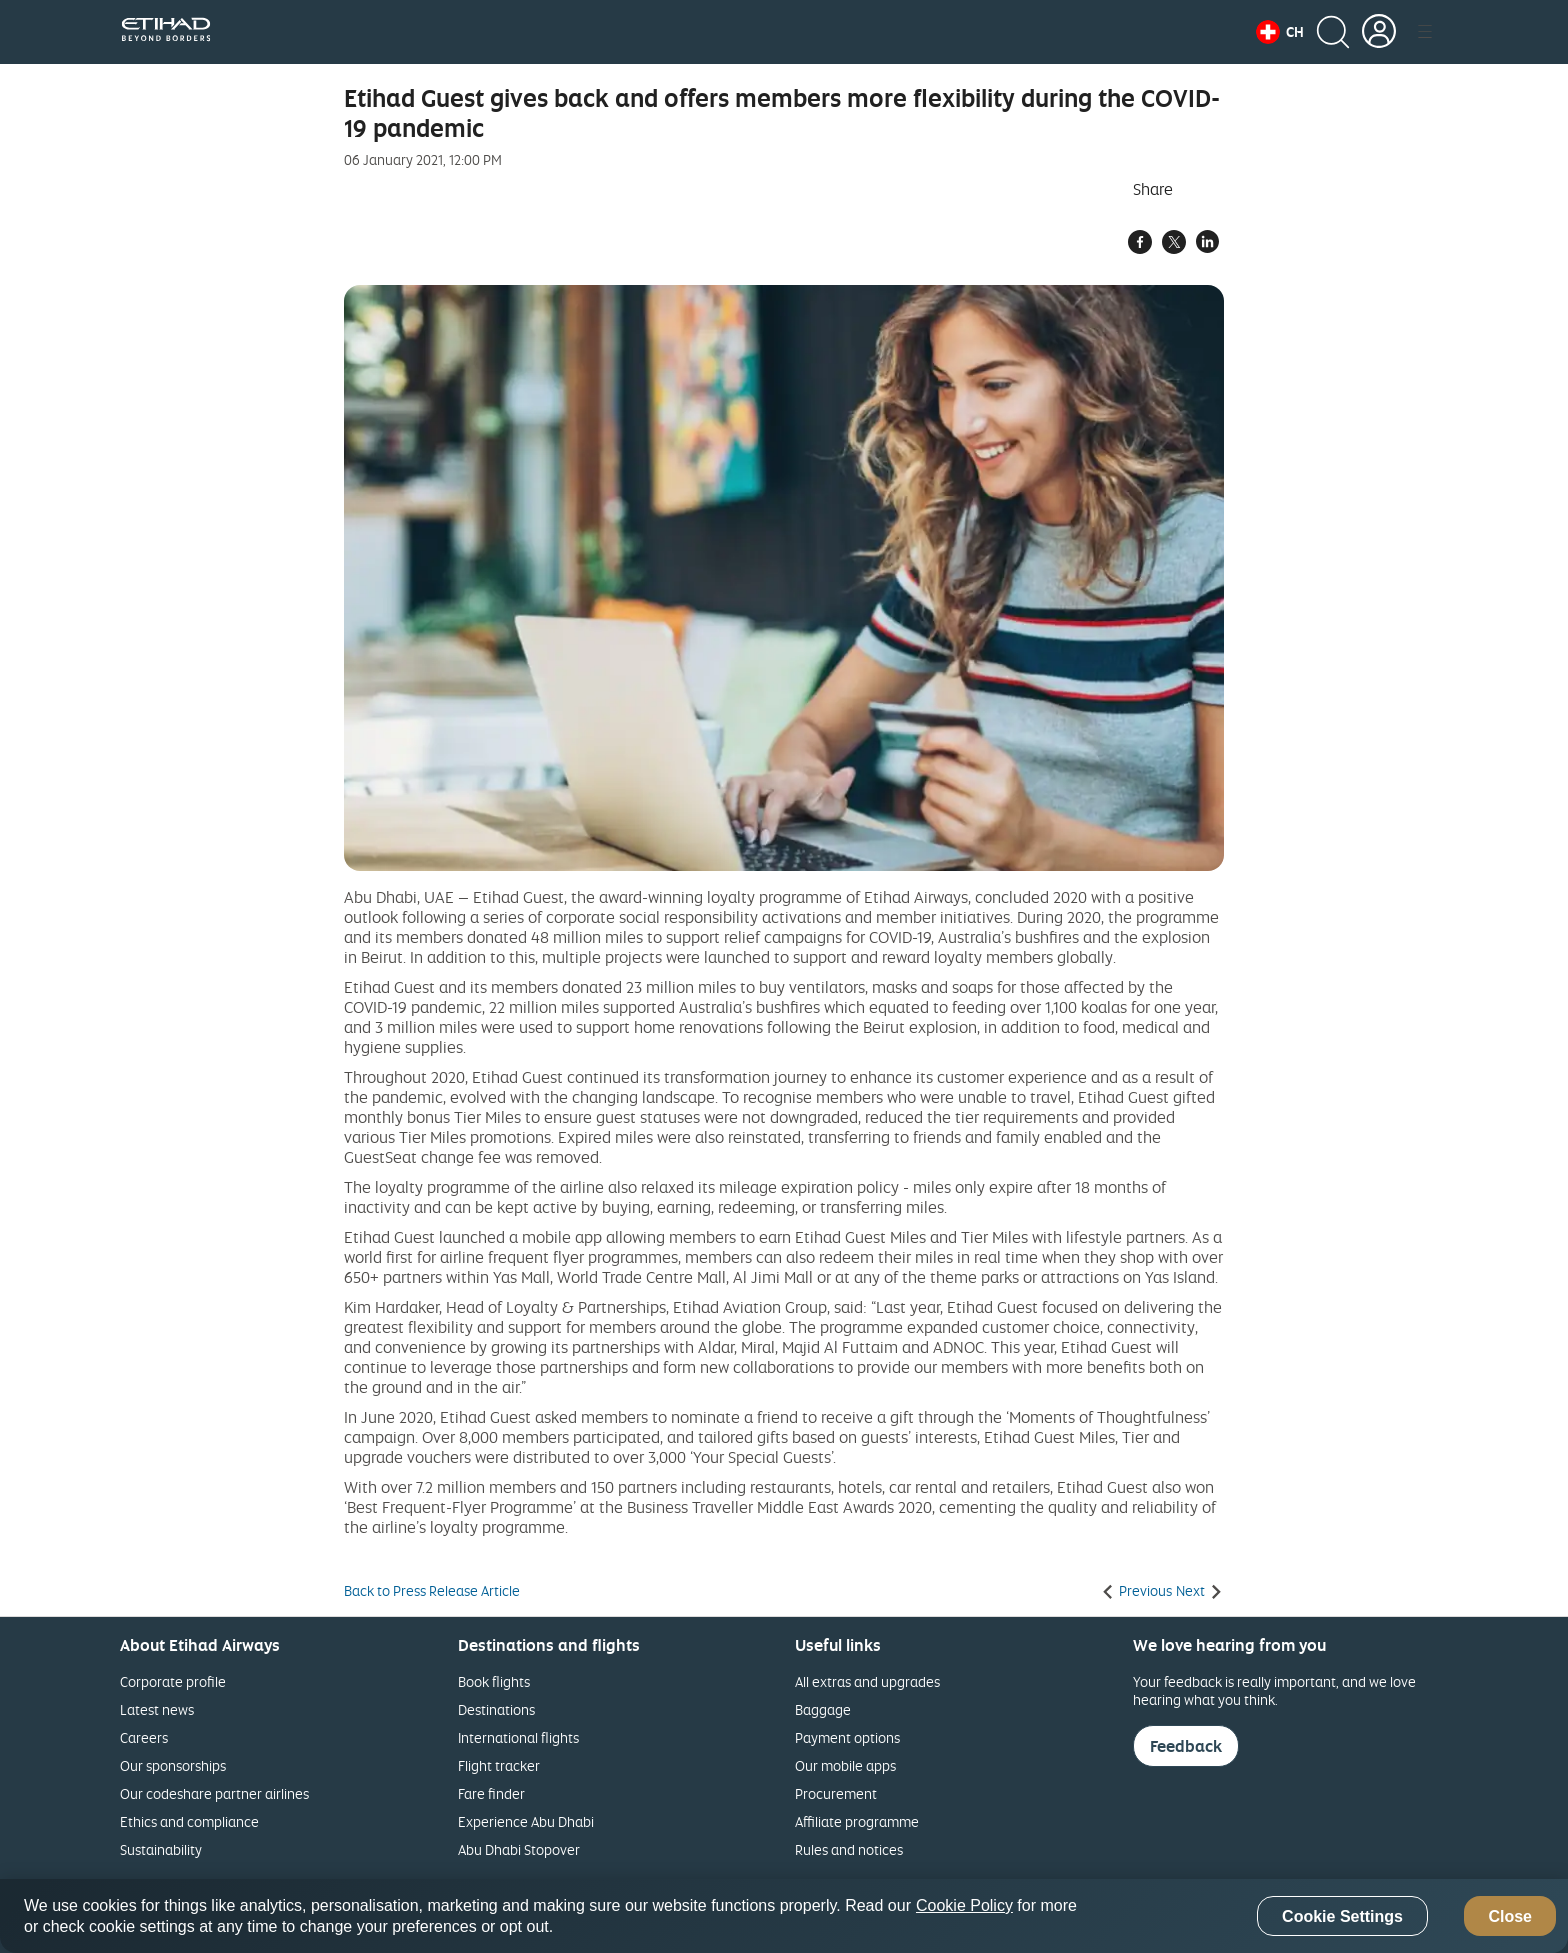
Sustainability (161, 1849)
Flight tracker (499, 1765)
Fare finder (491, 1793)
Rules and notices (849, 1849)
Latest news (157, 1709)
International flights (518, 1737)
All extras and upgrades (867, 1681)
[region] (784, 1916)
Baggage (823, 1709)
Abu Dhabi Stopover (519, 1849)
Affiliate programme (857, 1821)
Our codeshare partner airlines (214, 1793)
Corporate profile (173, 1681)
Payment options (847, 1737)
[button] (1280, 32)
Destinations (496, 1709)
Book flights (494, 1681)
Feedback (1186, 1746)
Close (1510, 1916)
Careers (144, 1737)
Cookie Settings (1342, 1916)
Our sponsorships (173, 1765)
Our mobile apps (845, 1765)
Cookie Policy (964, 1905)
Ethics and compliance (189, 1821)
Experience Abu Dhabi (526, 1821)
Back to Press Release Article (432, 1591)
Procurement (836, 1793)
